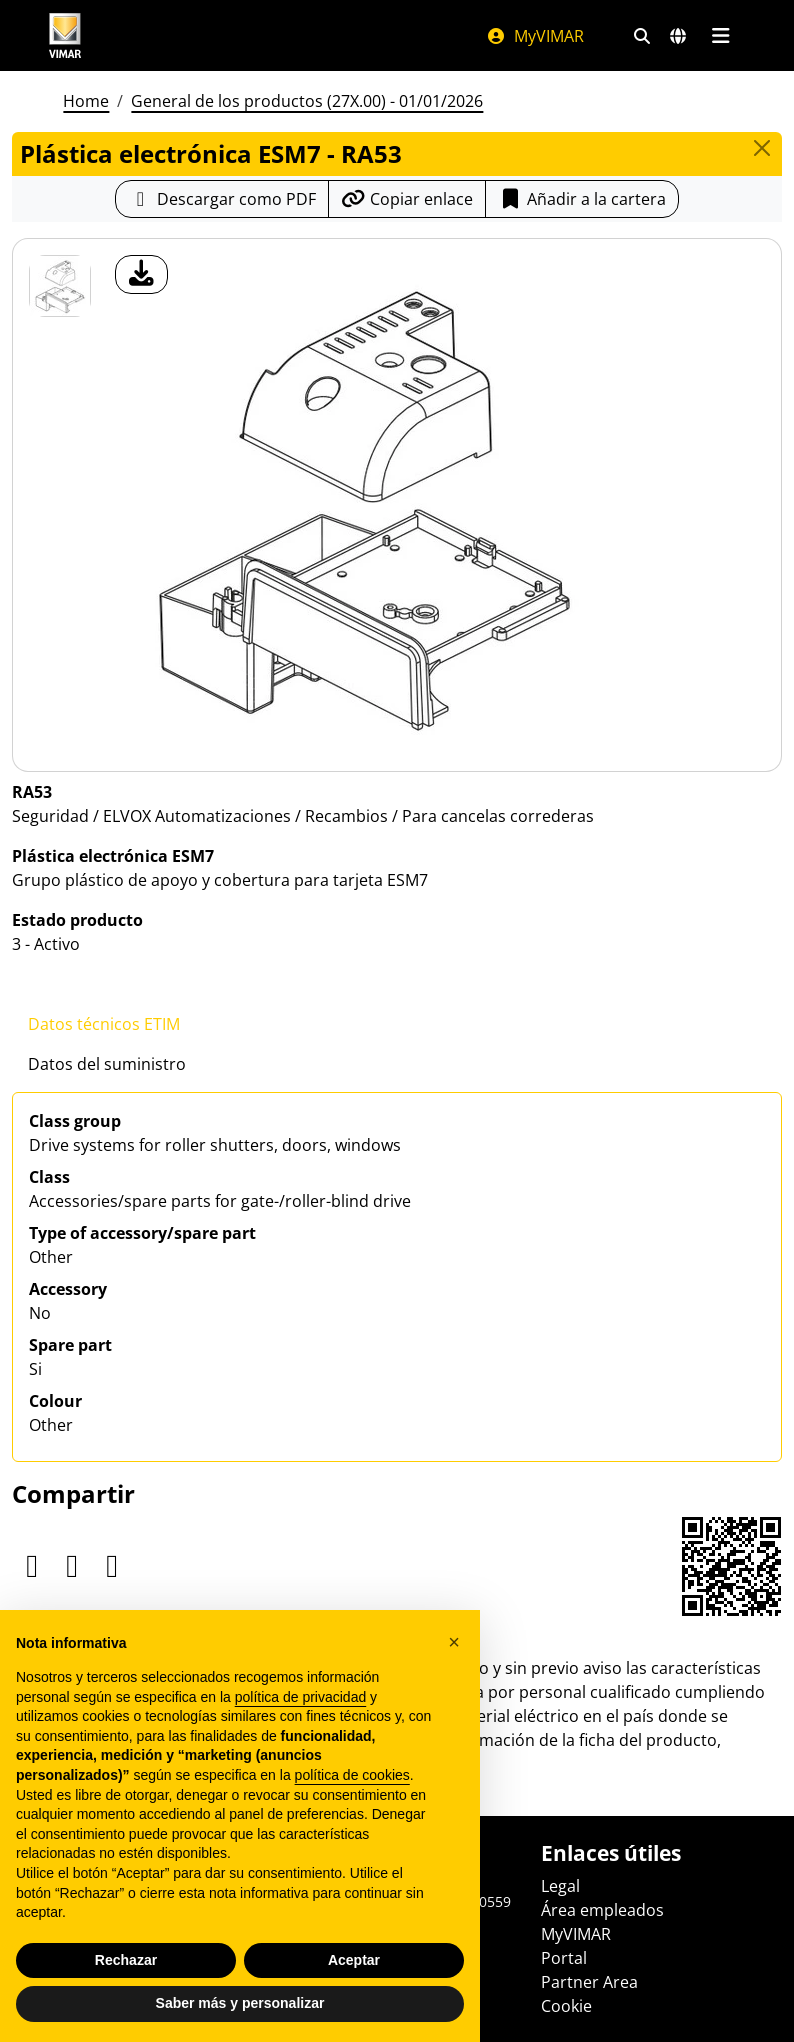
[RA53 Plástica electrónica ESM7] (60, 286)
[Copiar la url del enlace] (407, 199)
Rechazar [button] (126, 1960)
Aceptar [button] (354, 1960)
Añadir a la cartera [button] (582, 199)
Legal (560, 1886)
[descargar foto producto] (141, 274)
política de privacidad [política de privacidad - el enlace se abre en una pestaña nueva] (301, 1697)
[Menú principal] (720, 36)
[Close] (762, 148)
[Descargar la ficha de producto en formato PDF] (222, 199)
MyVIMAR (535, 36)
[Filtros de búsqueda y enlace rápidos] (642, 36)
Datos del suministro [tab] (107, 1064)
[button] (454, 1642)
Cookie (566, 2006)
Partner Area (589, 1982)
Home (86, 101)
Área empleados (602, 1910)
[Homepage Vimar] (65, 35)
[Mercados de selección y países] (678, 36)
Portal (564, 1958)
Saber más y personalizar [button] (240, 2003)
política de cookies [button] (352, 1775)
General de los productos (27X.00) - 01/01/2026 (307, 101)
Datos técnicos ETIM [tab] (104, 1024)
